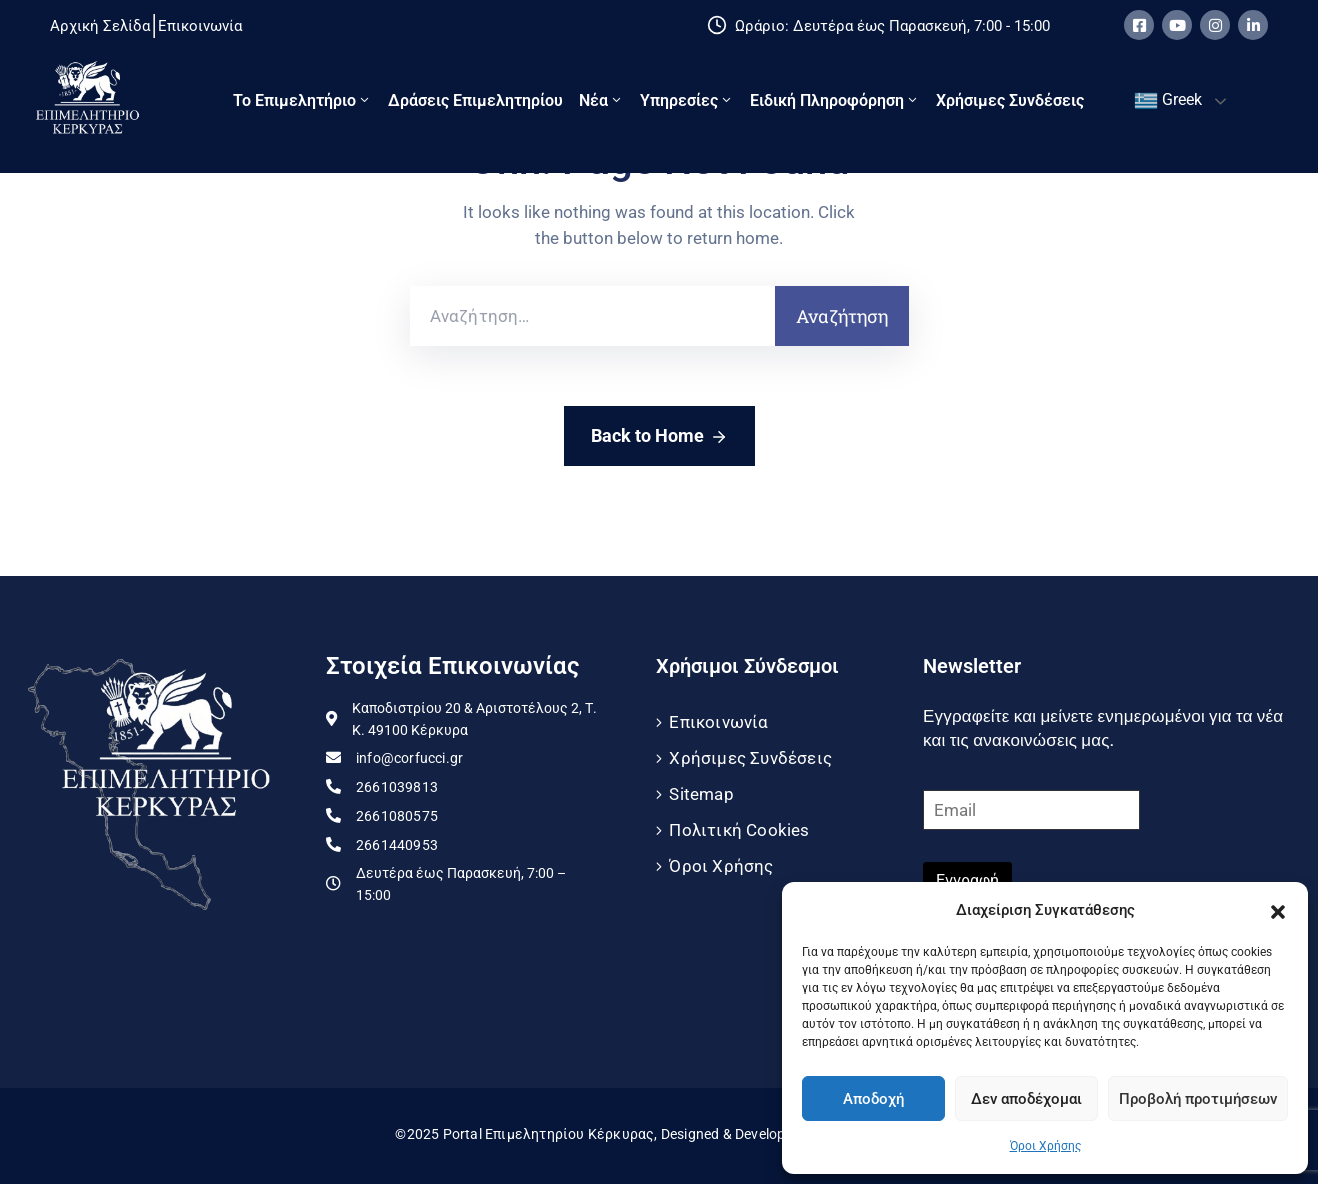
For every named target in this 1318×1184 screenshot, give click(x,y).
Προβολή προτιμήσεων (1198, 1099)
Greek (1168, 101)
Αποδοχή (873, 1099)
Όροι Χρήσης (1045, 1146)
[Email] (1031, 810)
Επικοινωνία (718, 722)
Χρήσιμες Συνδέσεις (1010, 100)
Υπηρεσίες (687, 100)
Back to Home (659, 437)
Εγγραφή (967, 880)
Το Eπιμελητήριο (302, 100)
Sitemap (701, 794)
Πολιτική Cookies (739, 830)
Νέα (601, 100)
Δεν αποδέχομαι (1026, 1099)
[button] (1278, 910)
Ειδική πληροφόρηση (835, 100)
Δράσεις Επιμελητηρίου (475, 100)
